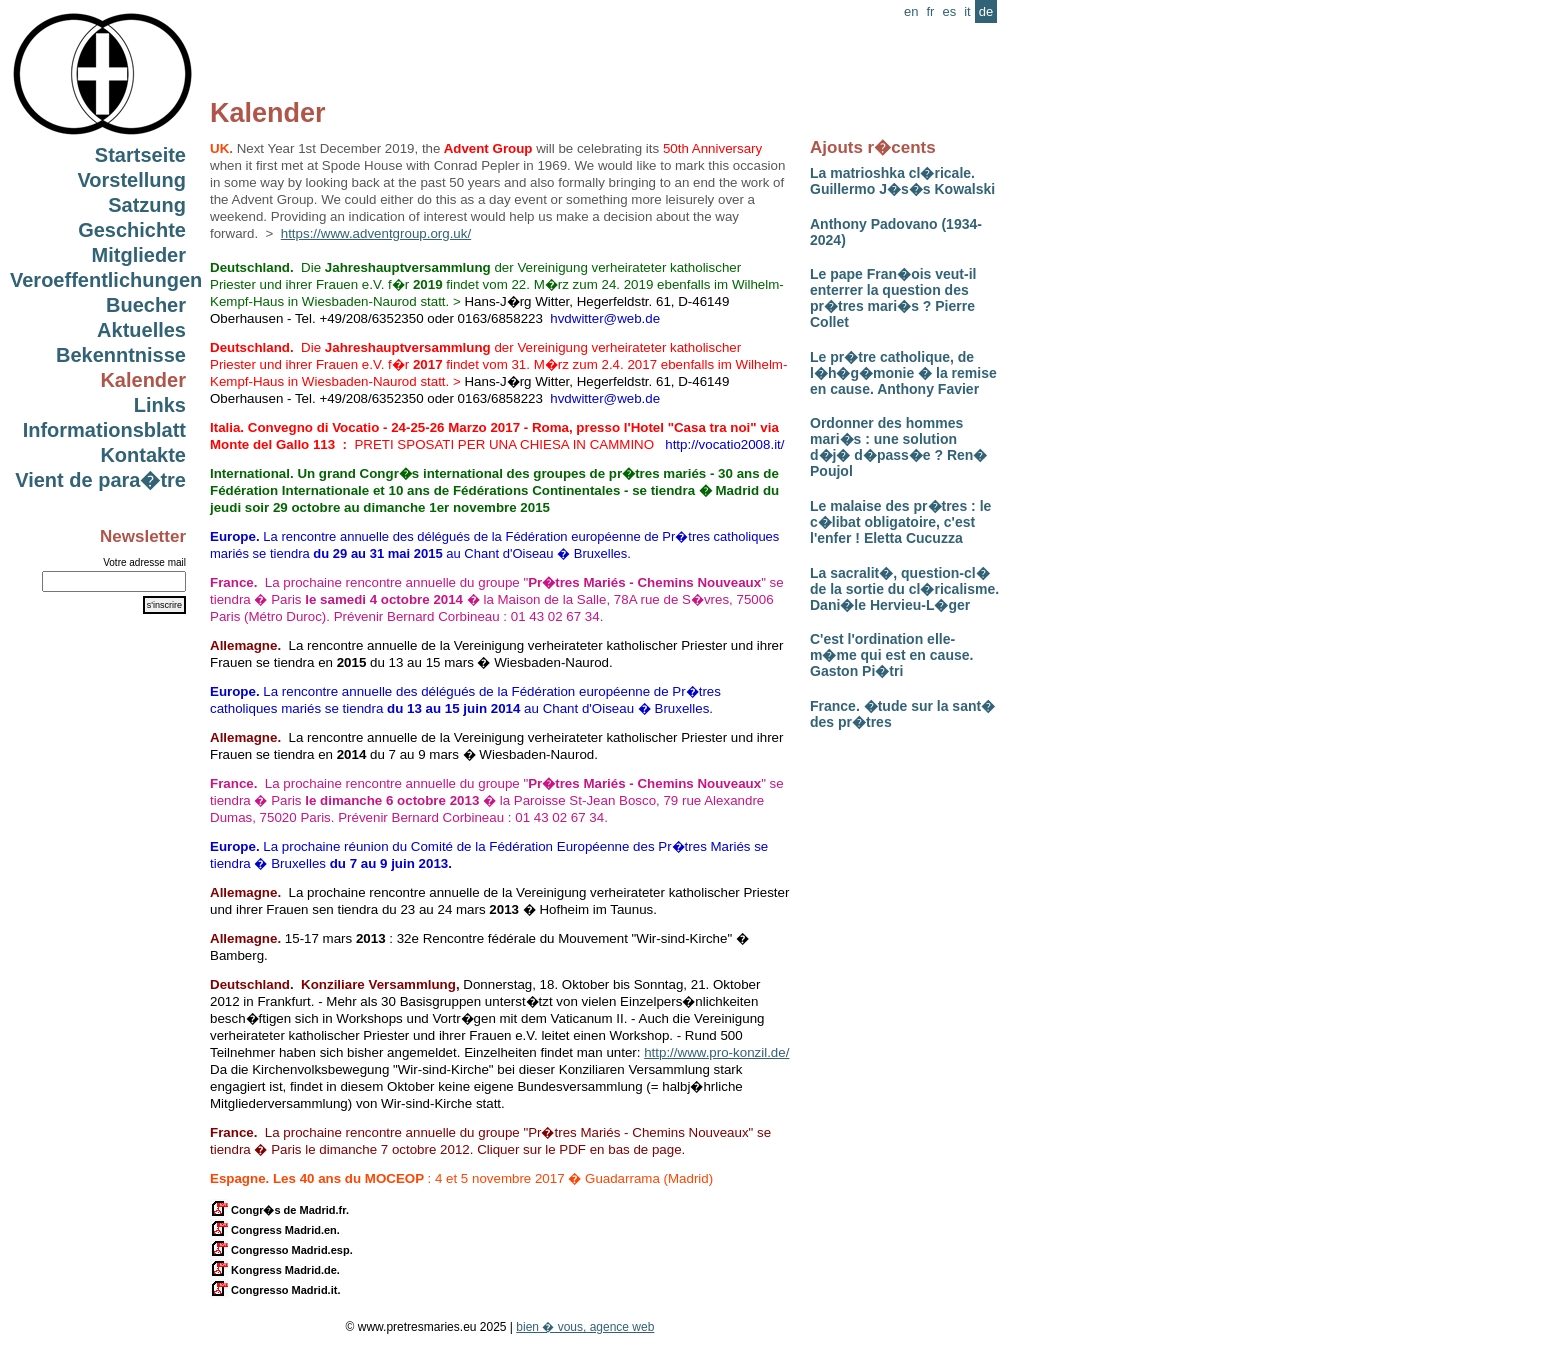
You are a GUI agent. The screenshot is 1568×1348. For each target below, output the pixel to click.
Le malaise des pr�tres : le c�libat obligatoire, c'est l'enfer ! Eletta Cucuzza (900, 522)
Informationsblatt (104, 430)
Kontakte (143, 455)
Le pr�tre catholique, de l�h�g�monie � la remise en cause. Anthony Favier (903, 373)
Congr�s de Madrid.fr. (279, 1210)
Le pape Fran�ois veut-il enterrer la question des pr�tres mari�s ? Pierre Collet (893, 298)
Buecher (146, 305)
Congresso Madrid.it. (275, 1290)
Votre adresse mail (144, 562)
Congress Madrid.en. (275, 1230)
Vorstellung (131, 180)
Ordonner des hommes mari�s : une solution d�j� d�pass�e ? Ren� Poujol (898, 447)
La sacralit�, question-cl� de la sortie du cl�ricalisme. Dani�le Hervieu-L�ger (904, 589)
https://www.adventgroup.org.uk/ (376, 233)
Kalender (143, 380)
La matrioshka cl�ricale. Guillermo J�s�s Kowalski (902, 181)
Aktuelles (141, 330)
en (911, 11)
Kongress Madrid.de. (275, 1270)
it (967, 11)
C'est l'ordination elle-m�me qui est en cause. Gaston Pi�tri (891, 655)
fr (930, 11)
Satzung (147, 205)
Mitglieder (139, 255)
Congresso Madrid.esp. (281, 1250)
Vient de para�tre (100, 480)
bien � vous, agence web (585, 1327)
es (949, 11)
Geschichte (132, 230)
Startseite (140, 155)
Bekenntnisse (121, 355)
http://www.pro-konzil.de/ (716, 1052)
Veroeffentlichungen (106, 280)
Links (160, 405)
